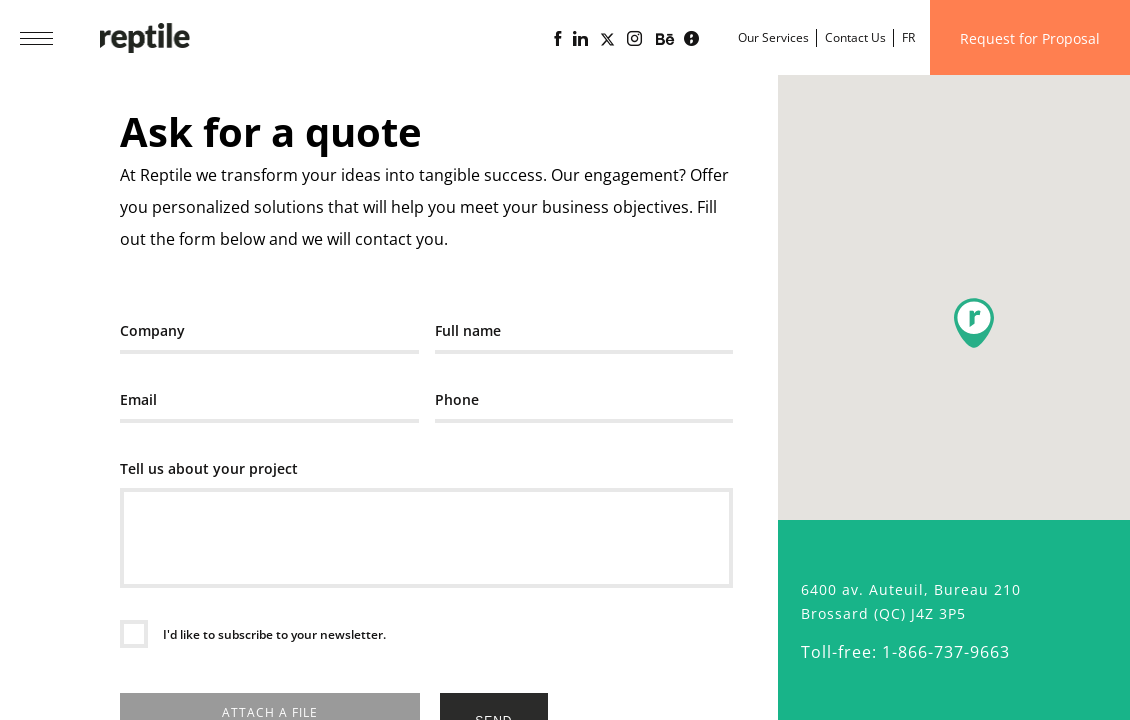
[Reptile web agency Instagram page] (634, 39)
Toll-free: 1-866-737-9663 (905, 651)
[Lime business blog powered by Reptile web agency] (691, 39)
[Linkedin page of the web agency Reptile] (580, 39)
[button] (974, 323)
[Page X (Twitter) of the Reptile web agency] (607, 39)
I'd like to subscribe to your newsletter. (273, 634)
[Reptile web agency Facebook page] (557, 39)
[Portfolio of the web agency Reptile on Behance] (665, 40)
